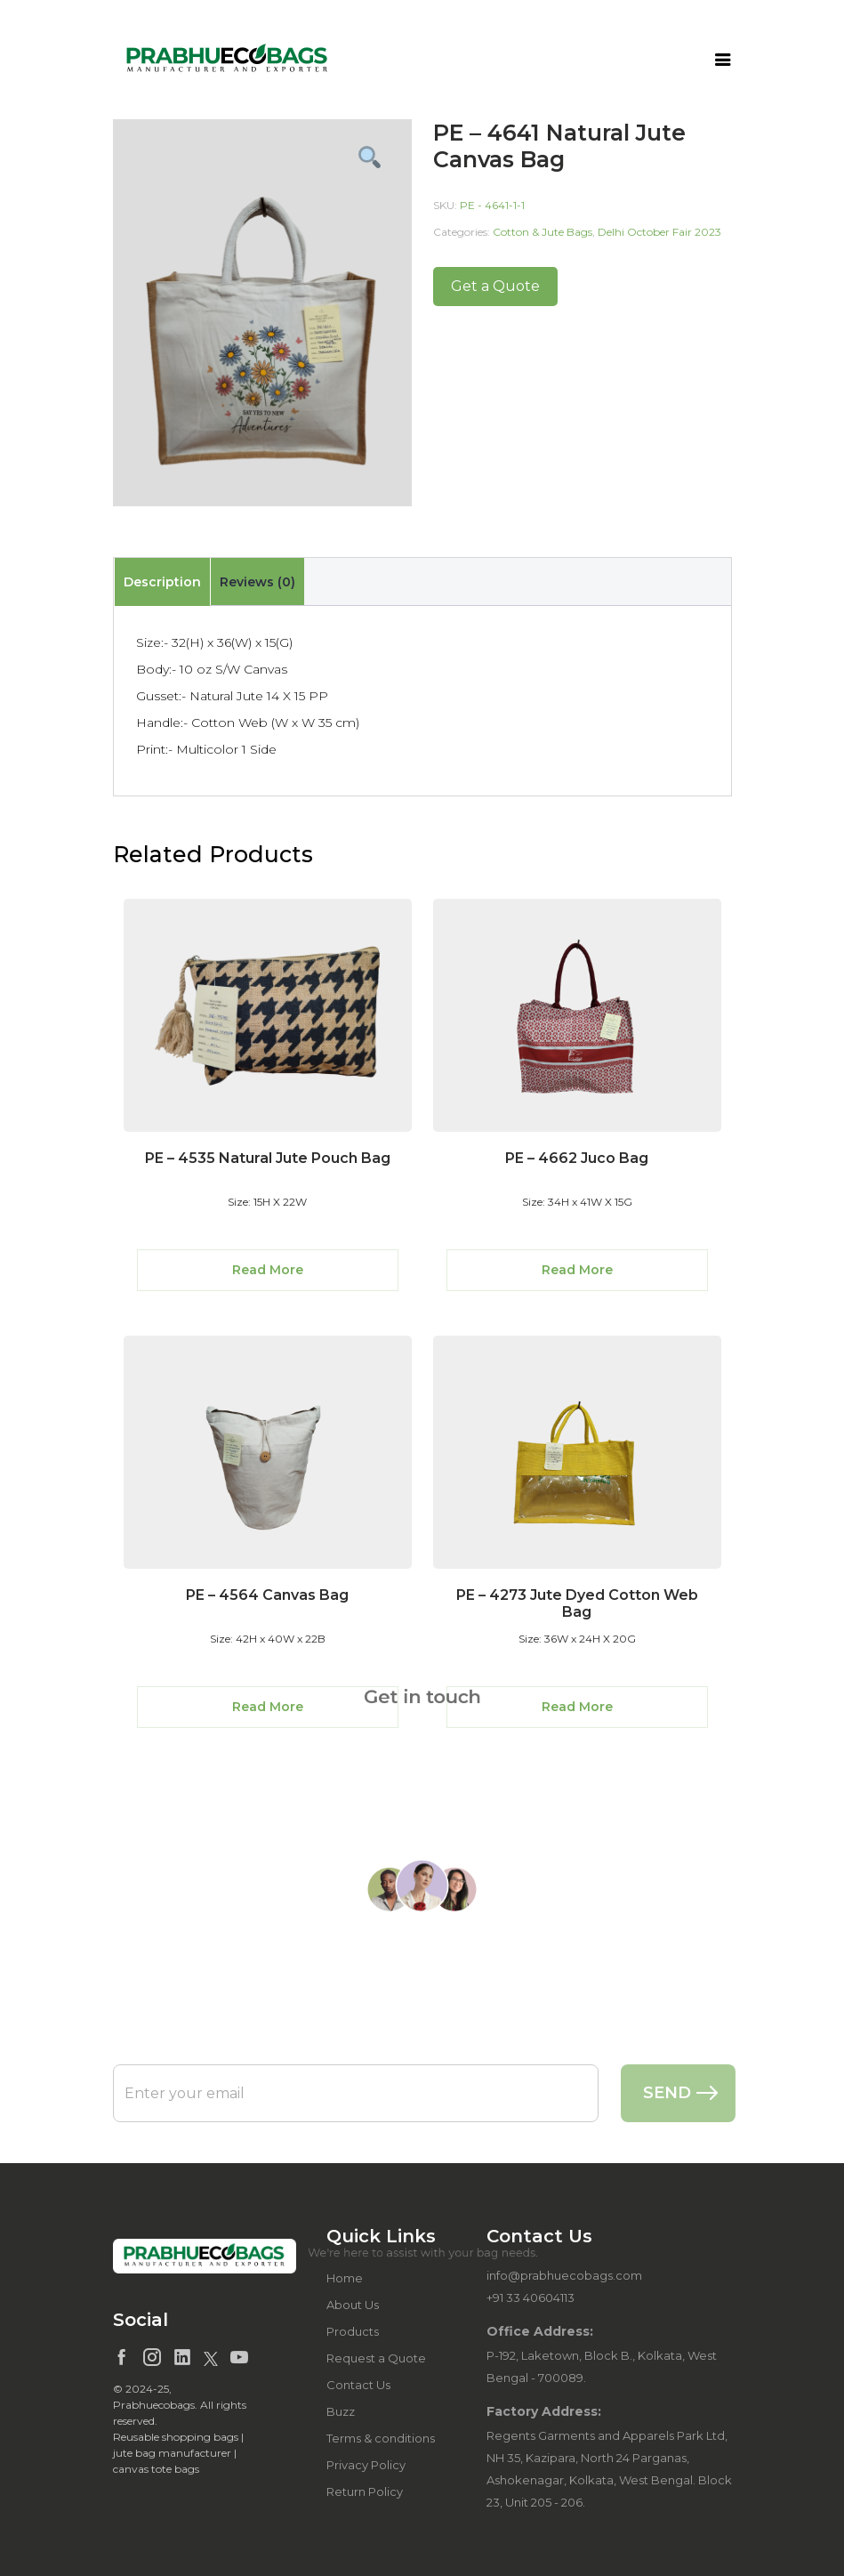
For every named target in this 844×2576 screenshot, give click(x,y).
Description (162, 582)
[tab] (162, 582)
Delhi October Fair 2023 (659, 231)
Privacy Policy (366, 2465)
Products (352, 2331)
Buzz (340, 2411)
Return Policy (364, 2491)
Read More (267, 1270)
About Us (352, 2304)
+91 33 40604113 (530, 2297)
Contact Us (358, 2385)
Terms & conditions (380, 2438)
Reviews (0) (257, 582)
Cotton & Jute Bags (542, 231)
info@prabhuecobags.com (564, 2275)
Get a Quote (495, 286)
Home (344, 2278)
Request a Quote (376, 2358)
